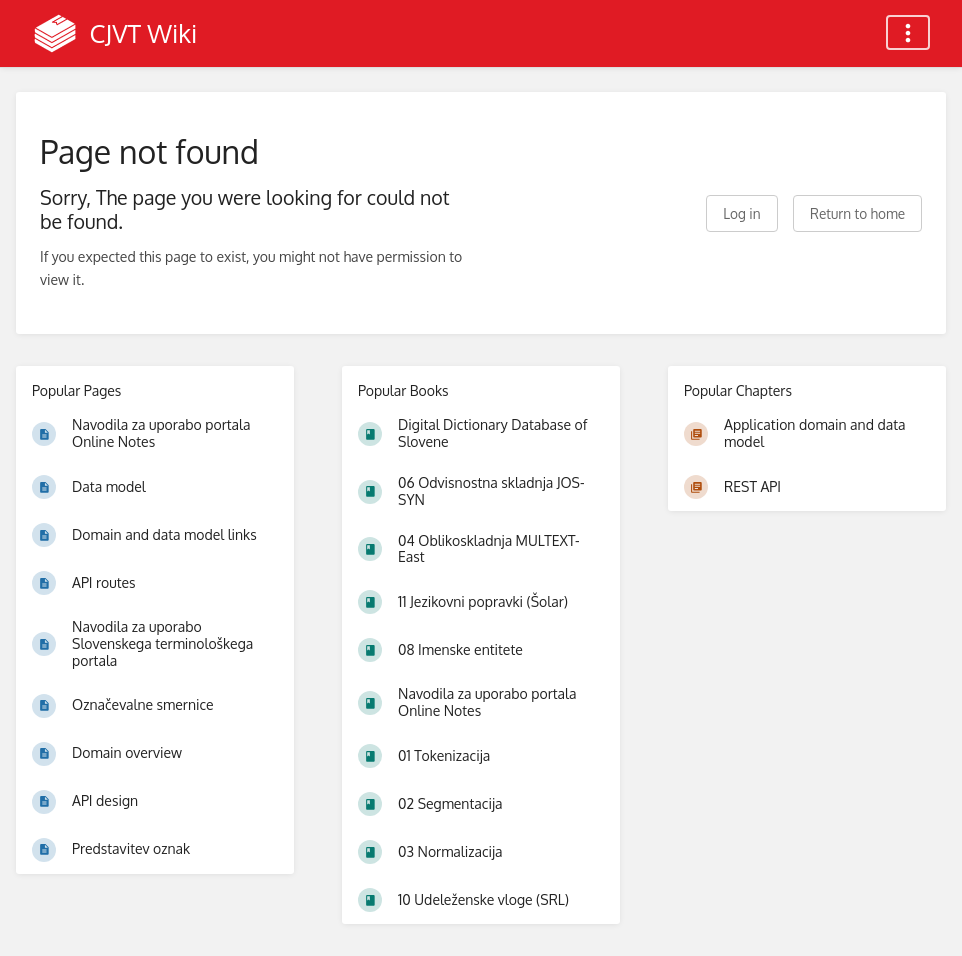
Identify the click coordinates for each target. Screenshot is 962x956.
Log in (741, 213)
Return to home (857, 213)
